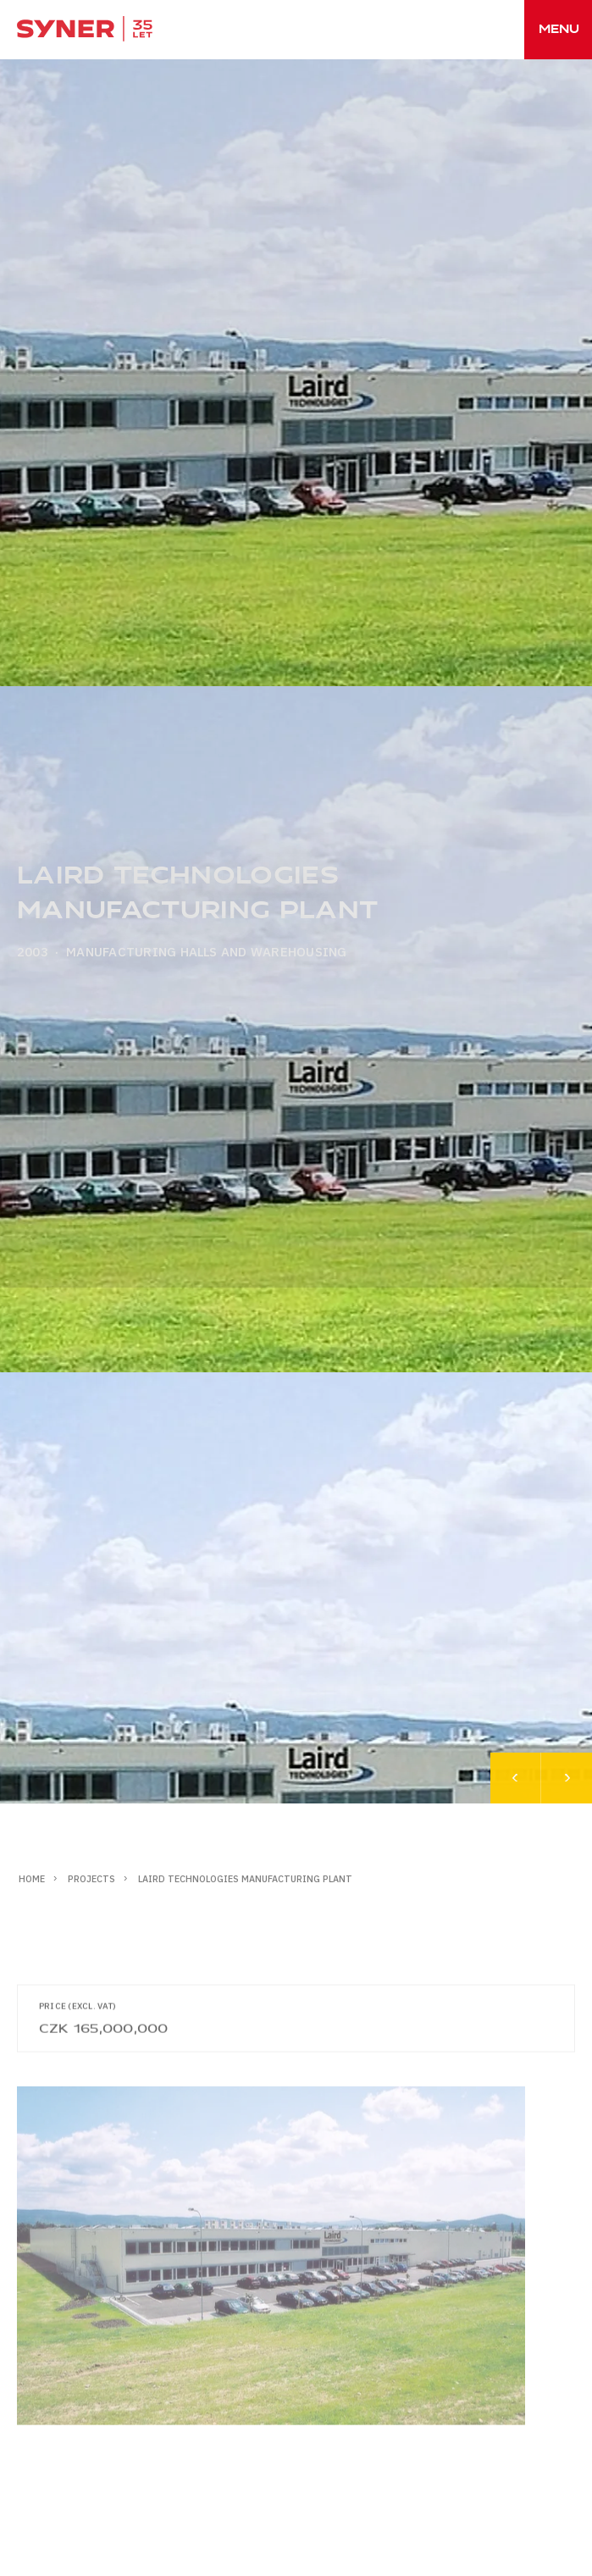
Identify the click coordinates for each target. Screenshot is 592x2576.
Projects (91, 1879)
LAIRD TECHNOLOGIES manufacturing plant (245, 1879)
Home (32, 1879)
